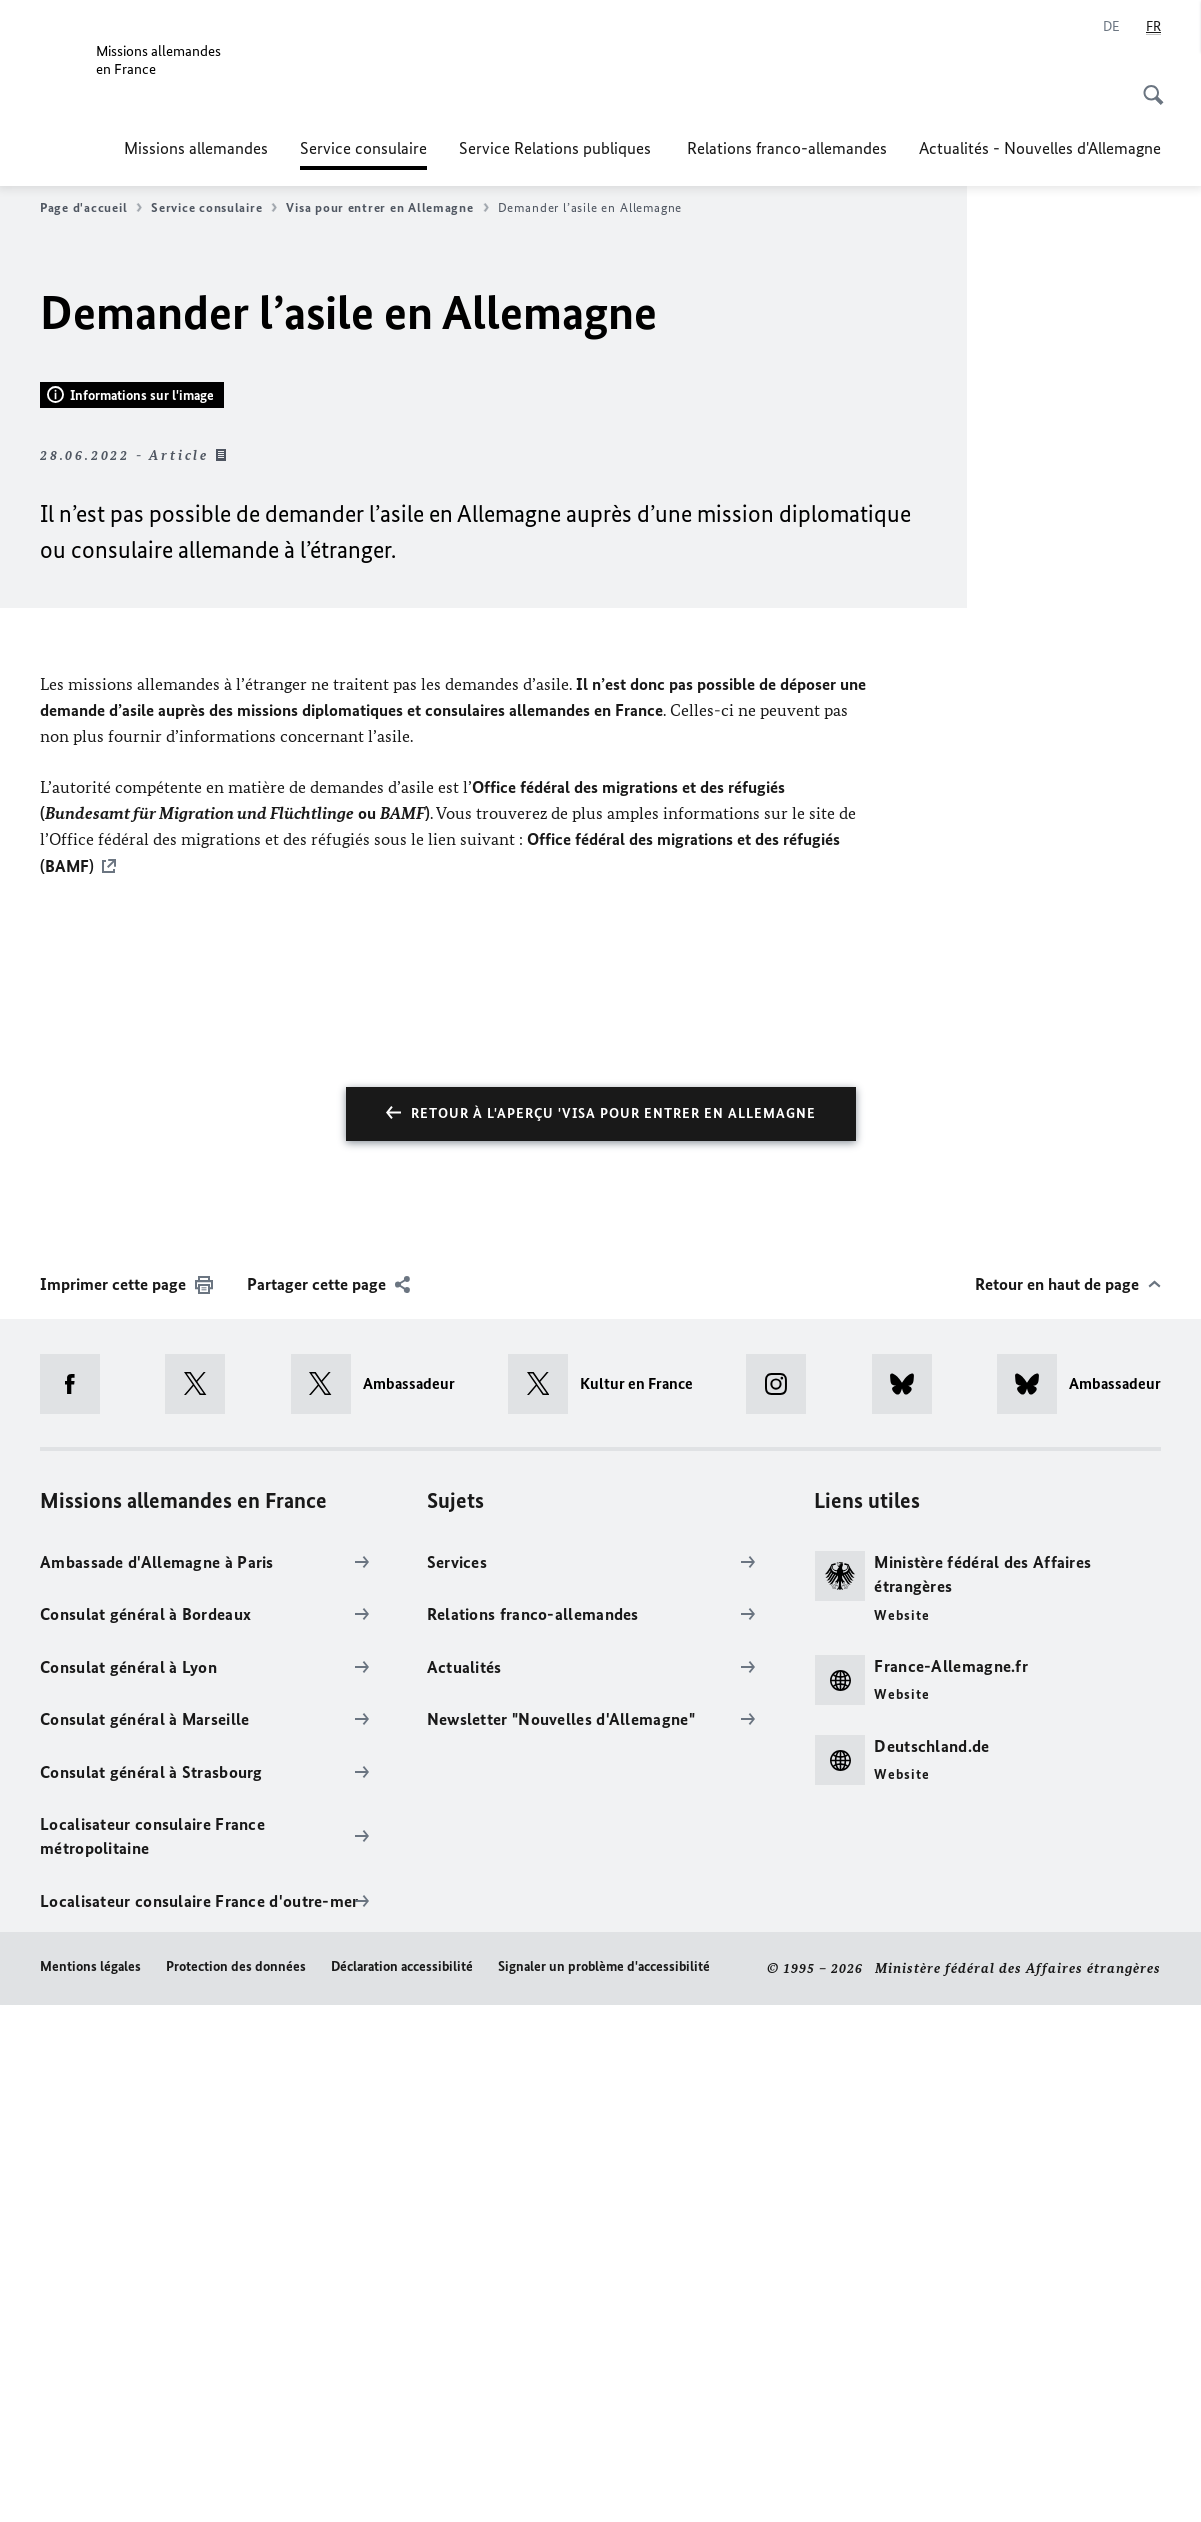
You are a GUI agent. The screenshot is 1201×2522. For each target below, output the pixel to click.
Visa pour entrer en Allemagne (387, 208)
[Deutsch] (1111, 27)
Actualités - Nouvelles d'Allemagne (1040, 148)
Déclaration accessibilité (402, 2484)
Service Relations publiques (557, 148)
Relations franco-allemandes (787, 148)
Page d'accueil (91, 208)
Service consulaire (363, 148)
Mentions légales (90, 2484)
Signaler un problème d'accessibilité (604, 2484)
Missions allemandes (196, 148)
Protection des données (236, 2484)
